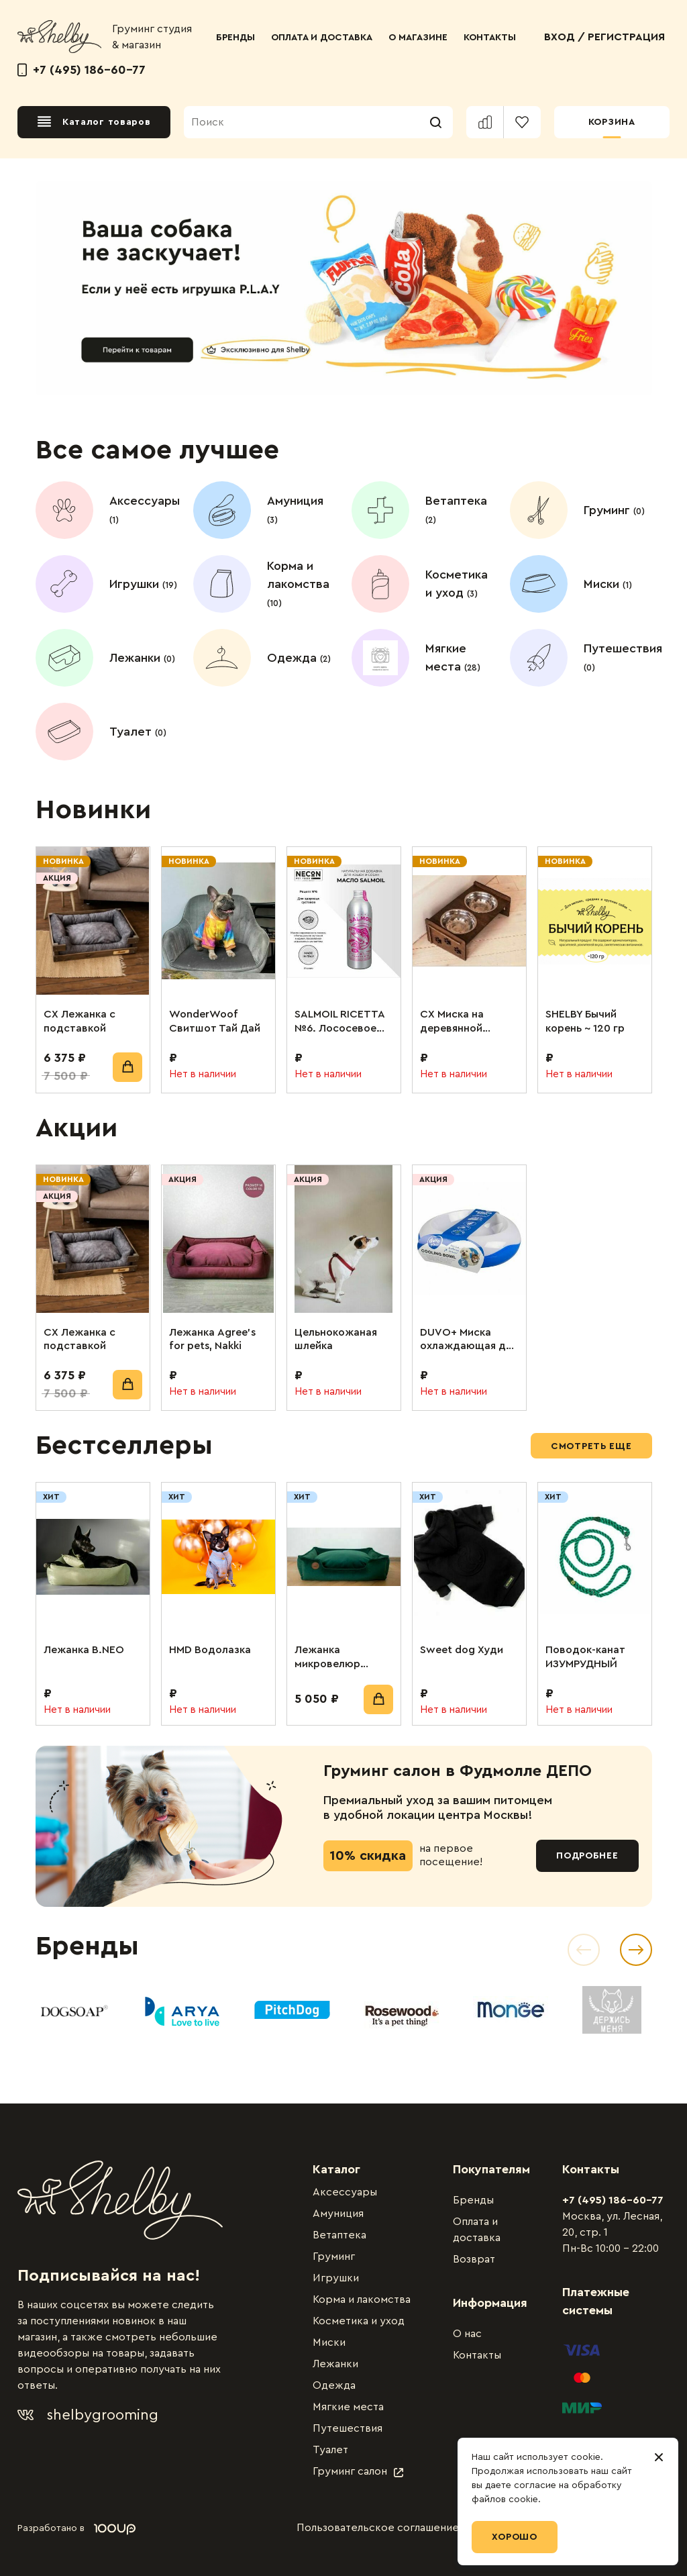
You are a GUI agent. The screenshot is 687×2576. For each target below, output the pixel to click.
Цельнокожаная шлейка (336, 1339)
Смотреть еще (591, 1446)
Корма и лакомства (362, 2299)
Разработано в (76, 2528)
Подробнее (587, 1856)
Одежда (334, 2385)
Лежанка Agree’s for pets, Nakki (212, 1339)
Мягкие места (348, 2406)
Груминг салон (358, 2471)
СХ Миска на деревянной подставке (452, 1022)
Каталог (336, 2169)
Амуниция (338, 2213)
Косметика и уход (359, 2321)
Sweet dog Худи (461, 1649)
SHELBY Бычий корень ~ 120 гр (585, 1021)
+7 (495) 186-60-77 (81, 70)
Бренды (473, 2200)
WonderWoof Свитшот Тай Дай (214, 1021)
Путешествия (347, 2428)
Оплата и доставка (476, 2229)
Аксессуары (345, 2192)
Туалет (330, 2449)
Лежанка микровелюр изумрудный (327, 1657)
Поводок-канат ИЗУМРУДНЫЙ (585, 1656)
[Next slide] (636, 1950)
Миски (329, 2342)
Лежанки (335, 2364)
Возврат (474, 2259)
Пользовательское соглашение (378, 2527)
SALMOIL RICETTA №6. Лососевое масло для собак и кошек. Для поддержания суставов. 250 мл (342, 1022)
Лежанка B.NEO (84, 1649)
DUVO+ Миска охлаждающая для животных (468, 1340)
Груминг (334, 2256)
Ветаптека (339, 2235)
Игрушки (336, 2278)
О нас (467, 2333)
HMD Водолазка (210, 1649)
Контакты (477, 2355)
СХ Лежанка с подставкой (79, 1021)
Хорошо (514, 2537)
